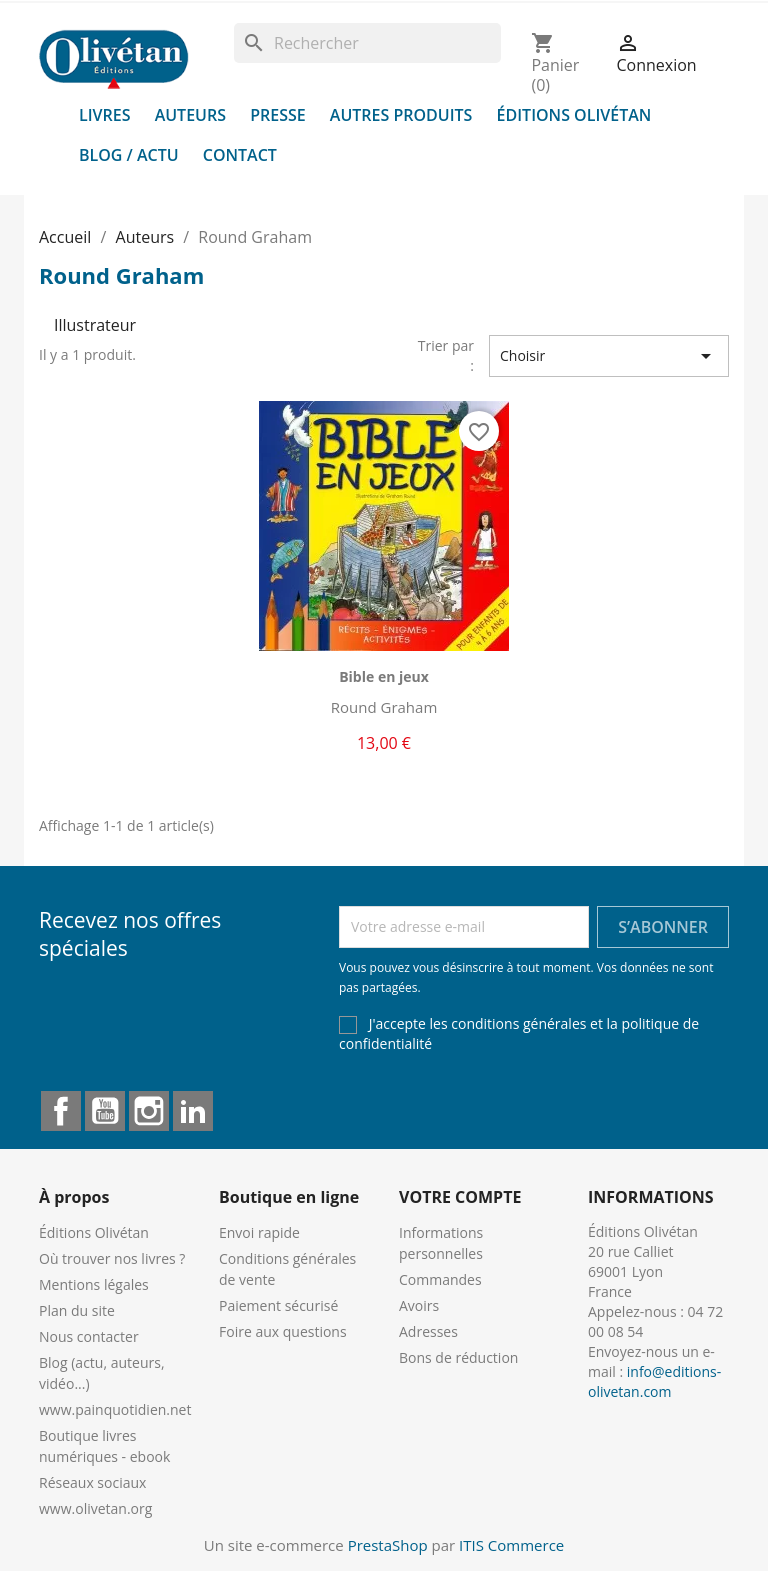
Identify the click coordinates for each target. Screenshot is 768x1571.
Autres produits (401, 115)
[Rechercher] (367, 43)
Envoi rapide (259, 1232)
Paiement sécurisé (278, 1305)
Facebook (61, 1111)
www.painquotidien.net (115, 1409)
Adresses (428, 1331)
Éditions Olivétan (574, 115)
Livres (105, 115)
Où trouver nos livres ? (112, 1258)
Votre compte (460, 1197)
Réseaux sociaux (92, 1482)
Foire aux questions (283, 1331)
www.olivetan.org (95, 1508)
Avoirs (419, 1305)
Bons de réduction (458, 1357)
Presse (278, 115)
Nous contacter (89, 1336)
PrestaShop (388, 1545)
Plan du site (77, 1310)
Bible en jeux (384, 676)
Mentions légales (94, 1284)
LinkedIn (193, 1111)
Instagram (149, 1111)
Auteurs (190, 115)
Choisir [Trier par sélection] (609, 356)
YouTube (105, 1111)
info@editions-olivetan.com (654, 1381)
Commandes (440, 1279)
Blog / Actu (129, 155)
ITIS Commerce (511, 1545)
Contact (240, 155)
